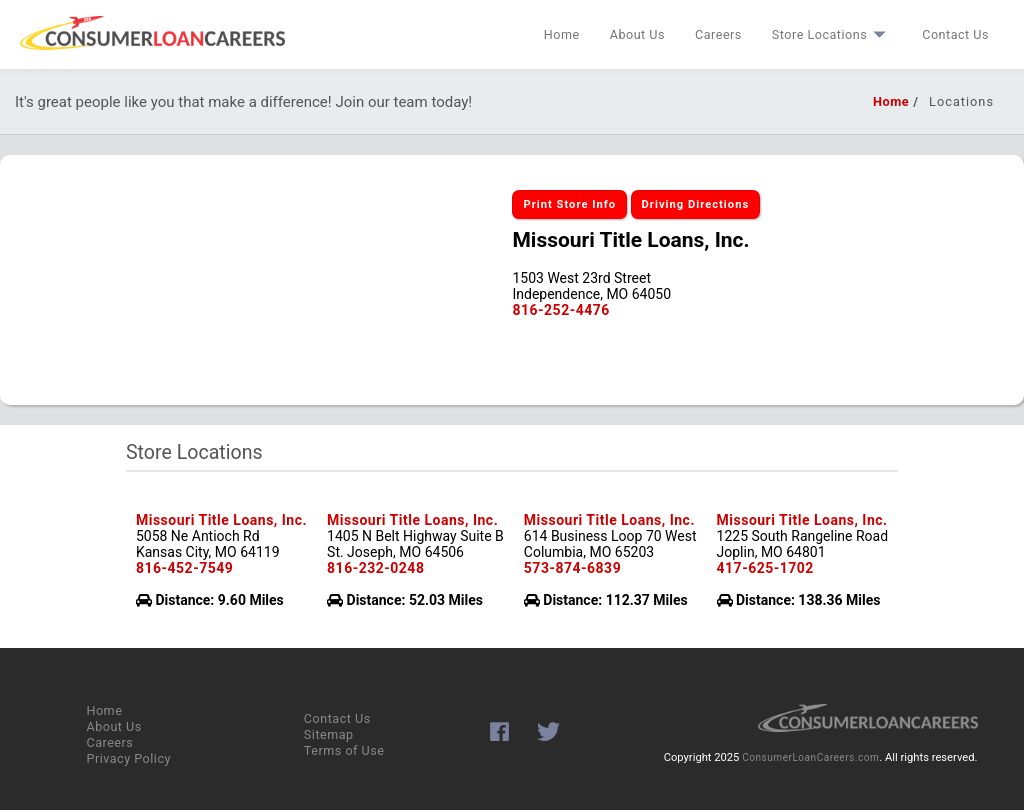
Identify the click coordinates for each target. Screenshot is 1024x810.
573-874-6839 (572, 568)
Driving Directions (696, 204)
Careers (718, 34)
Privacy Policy (128, 758)
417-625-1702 (765, 568)
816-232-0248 (375, 568)
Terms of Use (344, 750)
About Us (637, 34)
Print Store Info (569, 204)
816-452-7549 (184, 568)
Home (562, 34)
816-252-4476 (560, 310)
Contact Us (955, 34)
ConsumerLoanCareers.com (810, 757)
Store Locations (832, 34)
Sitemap (329, 734)
